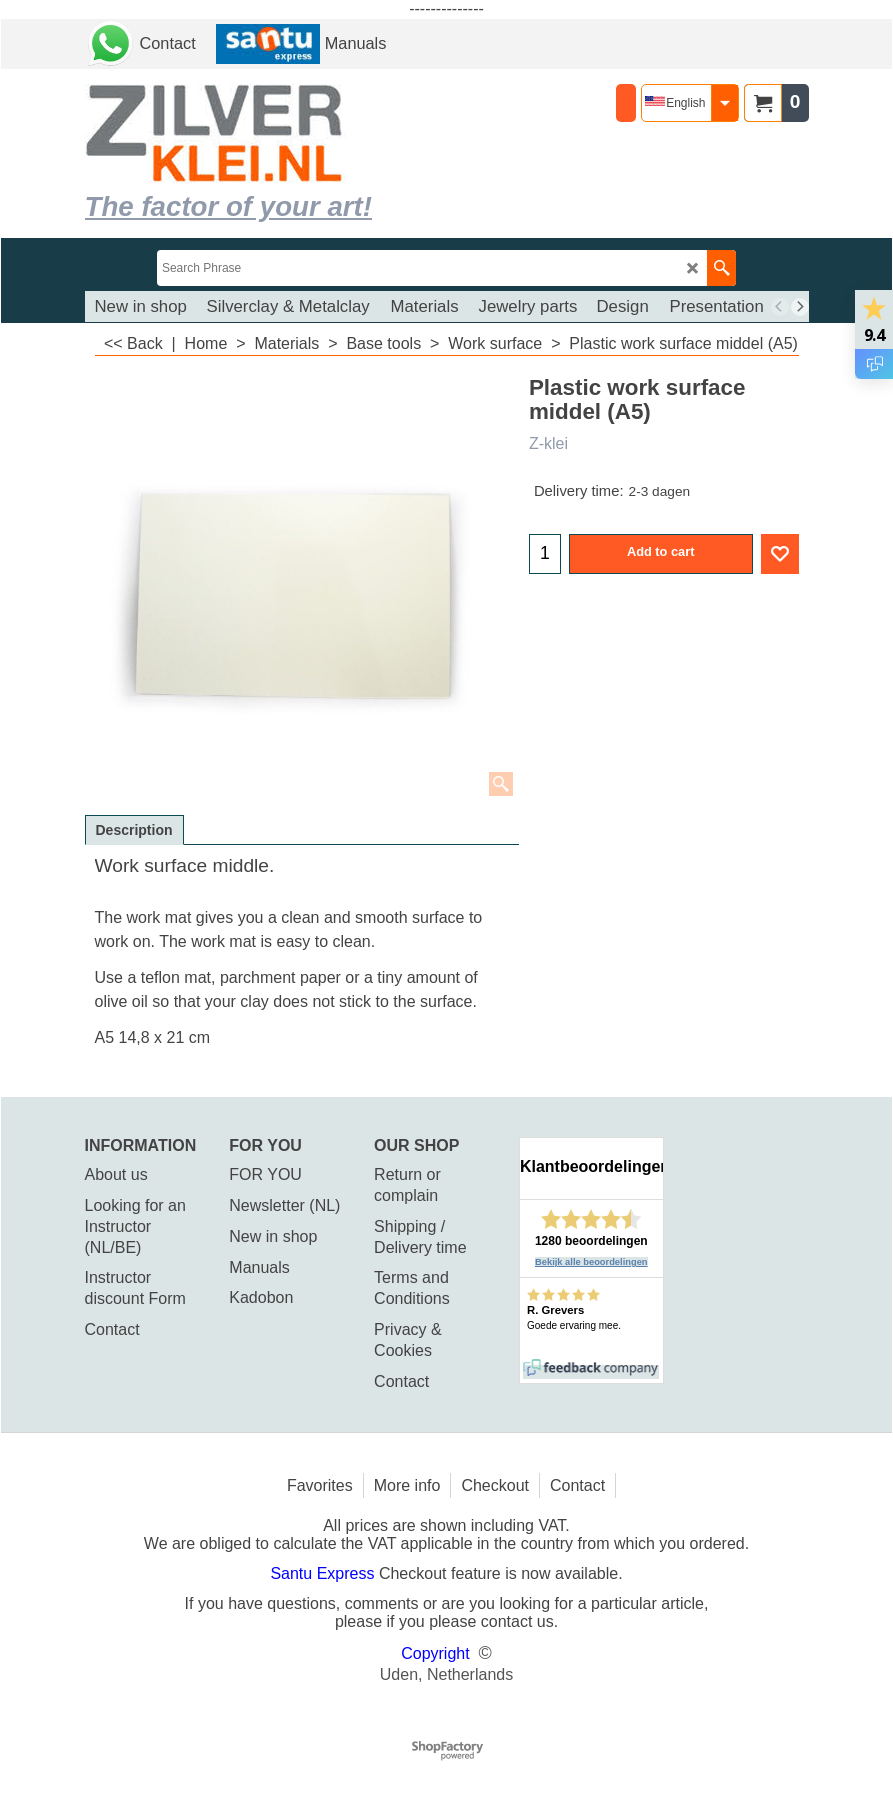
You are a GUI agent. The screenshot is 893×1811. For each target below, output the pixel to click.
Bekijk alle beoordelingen (591, 1262)
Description (134, 830)
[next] (800, 307)
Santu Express (324, 1573)
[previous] (780, 307)
